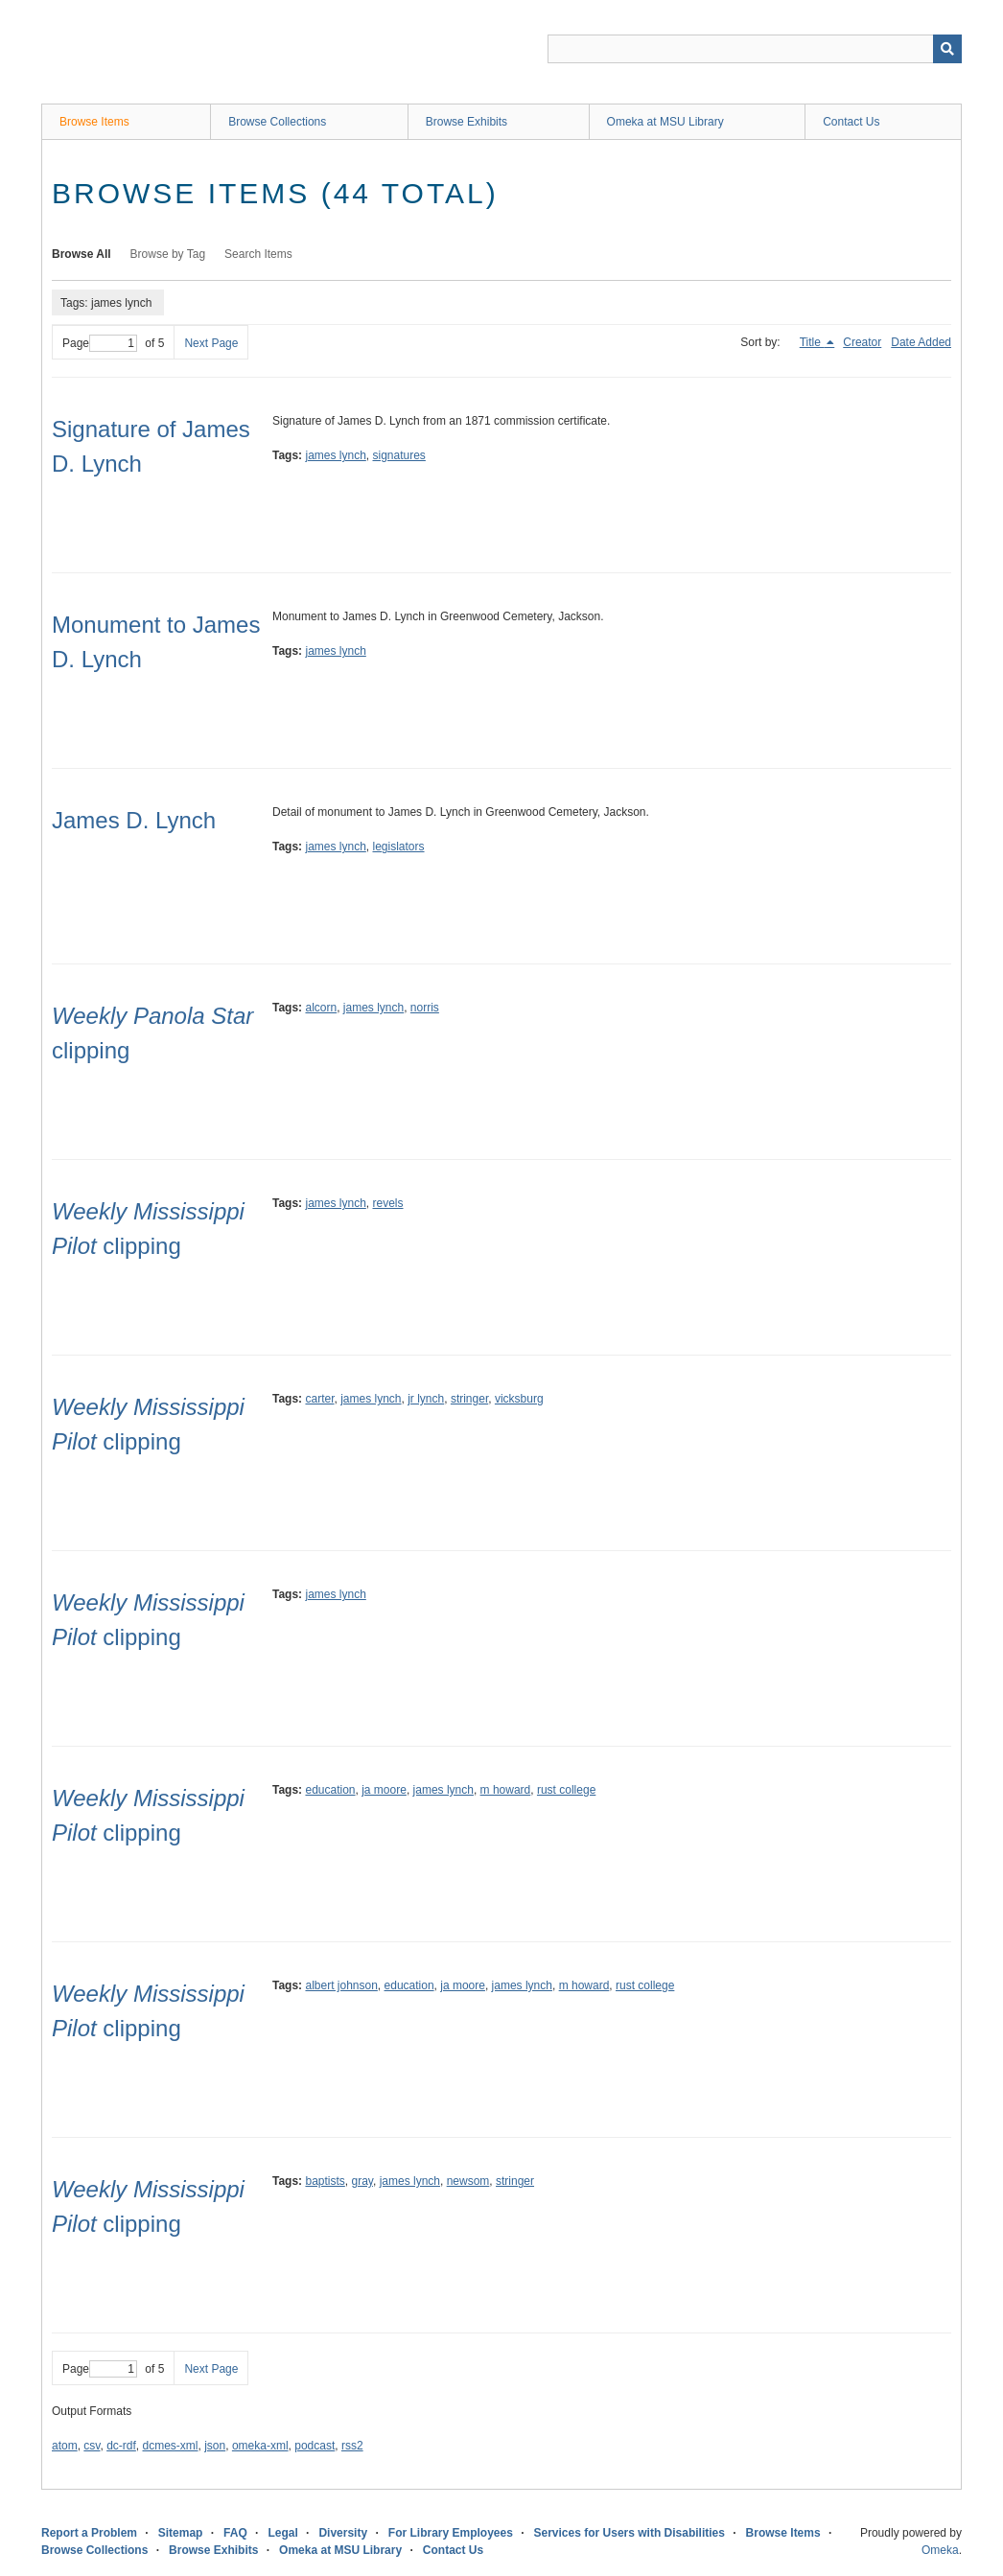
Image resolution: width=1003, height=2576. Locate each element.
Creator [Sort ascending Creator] (862, 342)
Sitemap (180, 2533)
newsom (468, 2181)
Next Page (211, 343)
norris (424, 1007)
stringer (469, 1398)
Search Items (258, 254)
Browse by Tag (168, 254)
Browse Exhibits (466, 121)
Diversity (342, 2533)
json (214, 2445)
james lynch (335, 455)
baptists (324, 2181)
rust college (566, 1790)
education (330, 1790)
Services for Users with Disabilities (629, 2533)
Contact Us (851, 121)
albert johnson (341, 1985)
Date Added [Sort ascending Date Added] (921, 342)
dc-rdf (121, 2445)
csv (91, 2445)
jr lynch (426, 1398)
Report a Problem (89, 2533)
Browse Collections (277, 121)
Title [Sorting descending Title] (812, 342)
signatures (399, 455)
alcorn (321, 1007)
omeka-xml (260, 2445)
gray (362, 2181)
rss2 (352, 2445)
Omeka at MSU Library (665, 121)
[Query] (755, 49)
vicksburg (519, 1398)
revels (388, 1203)
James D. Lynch (134, 820)
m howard (505, 1790)
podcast (314, 2445)
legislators (399, 846)
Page (99, 343)
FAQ (235, 2533)
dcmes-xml (170, 2445)
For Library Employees (450, 2533)
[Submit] (947, 49)
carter (319, 1398)
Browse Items (94, 121)
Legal (282, 2533)
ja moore (384, 1790)
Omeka (940, 2550)
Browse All (81, 254)
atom (65, 2445)
